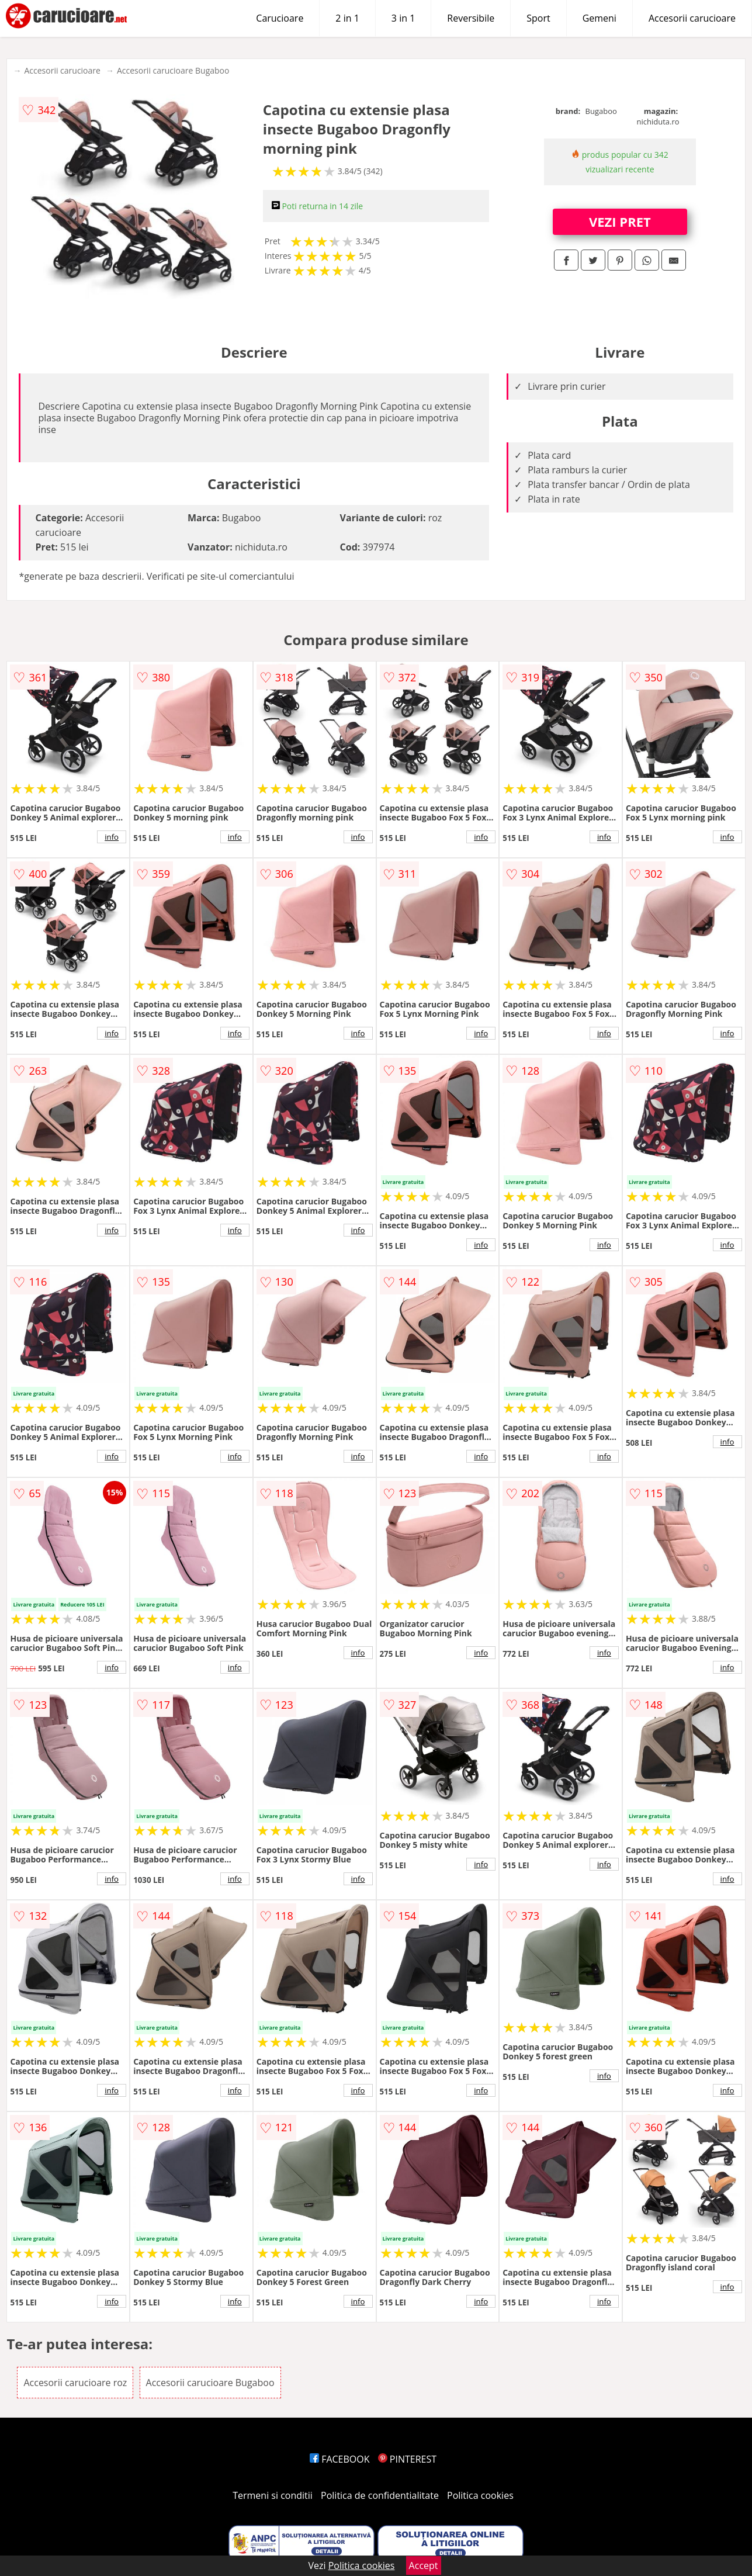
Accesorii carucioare (692, 18)
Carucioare (279, 18)
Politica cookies (480, 2495)
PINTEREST (407, 2459)
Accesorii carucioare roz (75, 2382)
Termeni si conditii (273, 2495)
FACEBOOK (340, 2459)
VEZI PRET (620, 221)
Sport (538, 18)
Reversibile (470, 18)
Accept (423, 2565)
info (112, 837)
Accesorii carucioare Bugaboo (173, 70)
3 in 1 (403, 18)
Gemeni (599, 18)
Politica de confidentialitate (380, 2495)
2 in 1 (347, 18)
